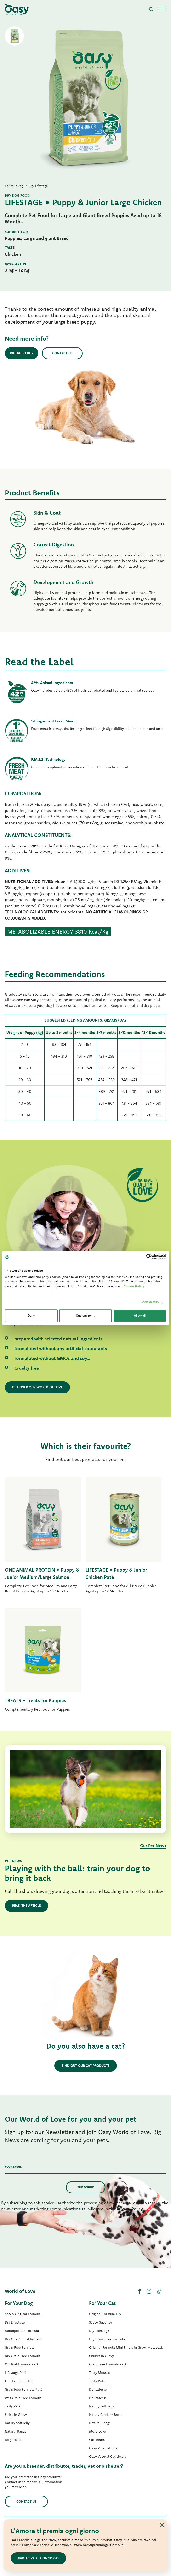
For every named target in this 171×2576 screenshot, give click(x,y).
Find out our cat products (85, 2065)
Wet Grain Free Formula (23, 2398)
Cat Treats (97, 2440)
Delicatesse (98, 2389)
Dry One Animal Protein (23, 2339)
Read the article (26, 1905)
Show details (150, 1302)
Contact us (62, 353)
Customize (85, 1315)
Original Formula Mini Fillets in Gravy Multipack (126, 2347)
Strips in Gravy (16, 2414)
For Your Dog (19, 2303)
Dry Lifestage (15, 2322)
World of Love (20, 2291)
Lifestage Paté (16, 2372)
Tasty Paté (13, 2406)
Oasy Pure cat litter (104, 2448)
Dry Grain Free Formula (23, 2356)
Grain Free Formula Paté (23, 2389)
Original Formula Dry (105, 2314)
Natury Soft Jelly (17, 2423)
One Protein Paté (18, 2381)
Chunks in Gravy (101, 2356)
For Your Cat (102, 2303)
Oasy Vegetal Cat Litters (107, 2456)
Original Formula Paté (22, 2364)
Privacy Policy (130, 2208)
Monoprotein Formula (22, 2331)
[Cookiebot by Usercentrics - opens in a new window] (145, 1256)
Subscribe (85, 2187)
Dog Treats (13, 2440)
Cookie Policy (134, 1286)
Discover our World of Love (37, 1387)
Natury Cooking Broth (105, 2414)
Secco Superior (100, 2322)
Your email (13, 2166)
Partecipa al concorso (38, 2558)
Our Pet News (153, 1845)
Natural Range (16, 2431)
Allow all (140, 1315)
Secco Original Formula (23, 2314)
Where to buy (21, 353)
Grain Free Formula (19, 2347)
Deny (31, 1315)
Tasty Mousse (99, 2372)
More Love (97, 2431)
